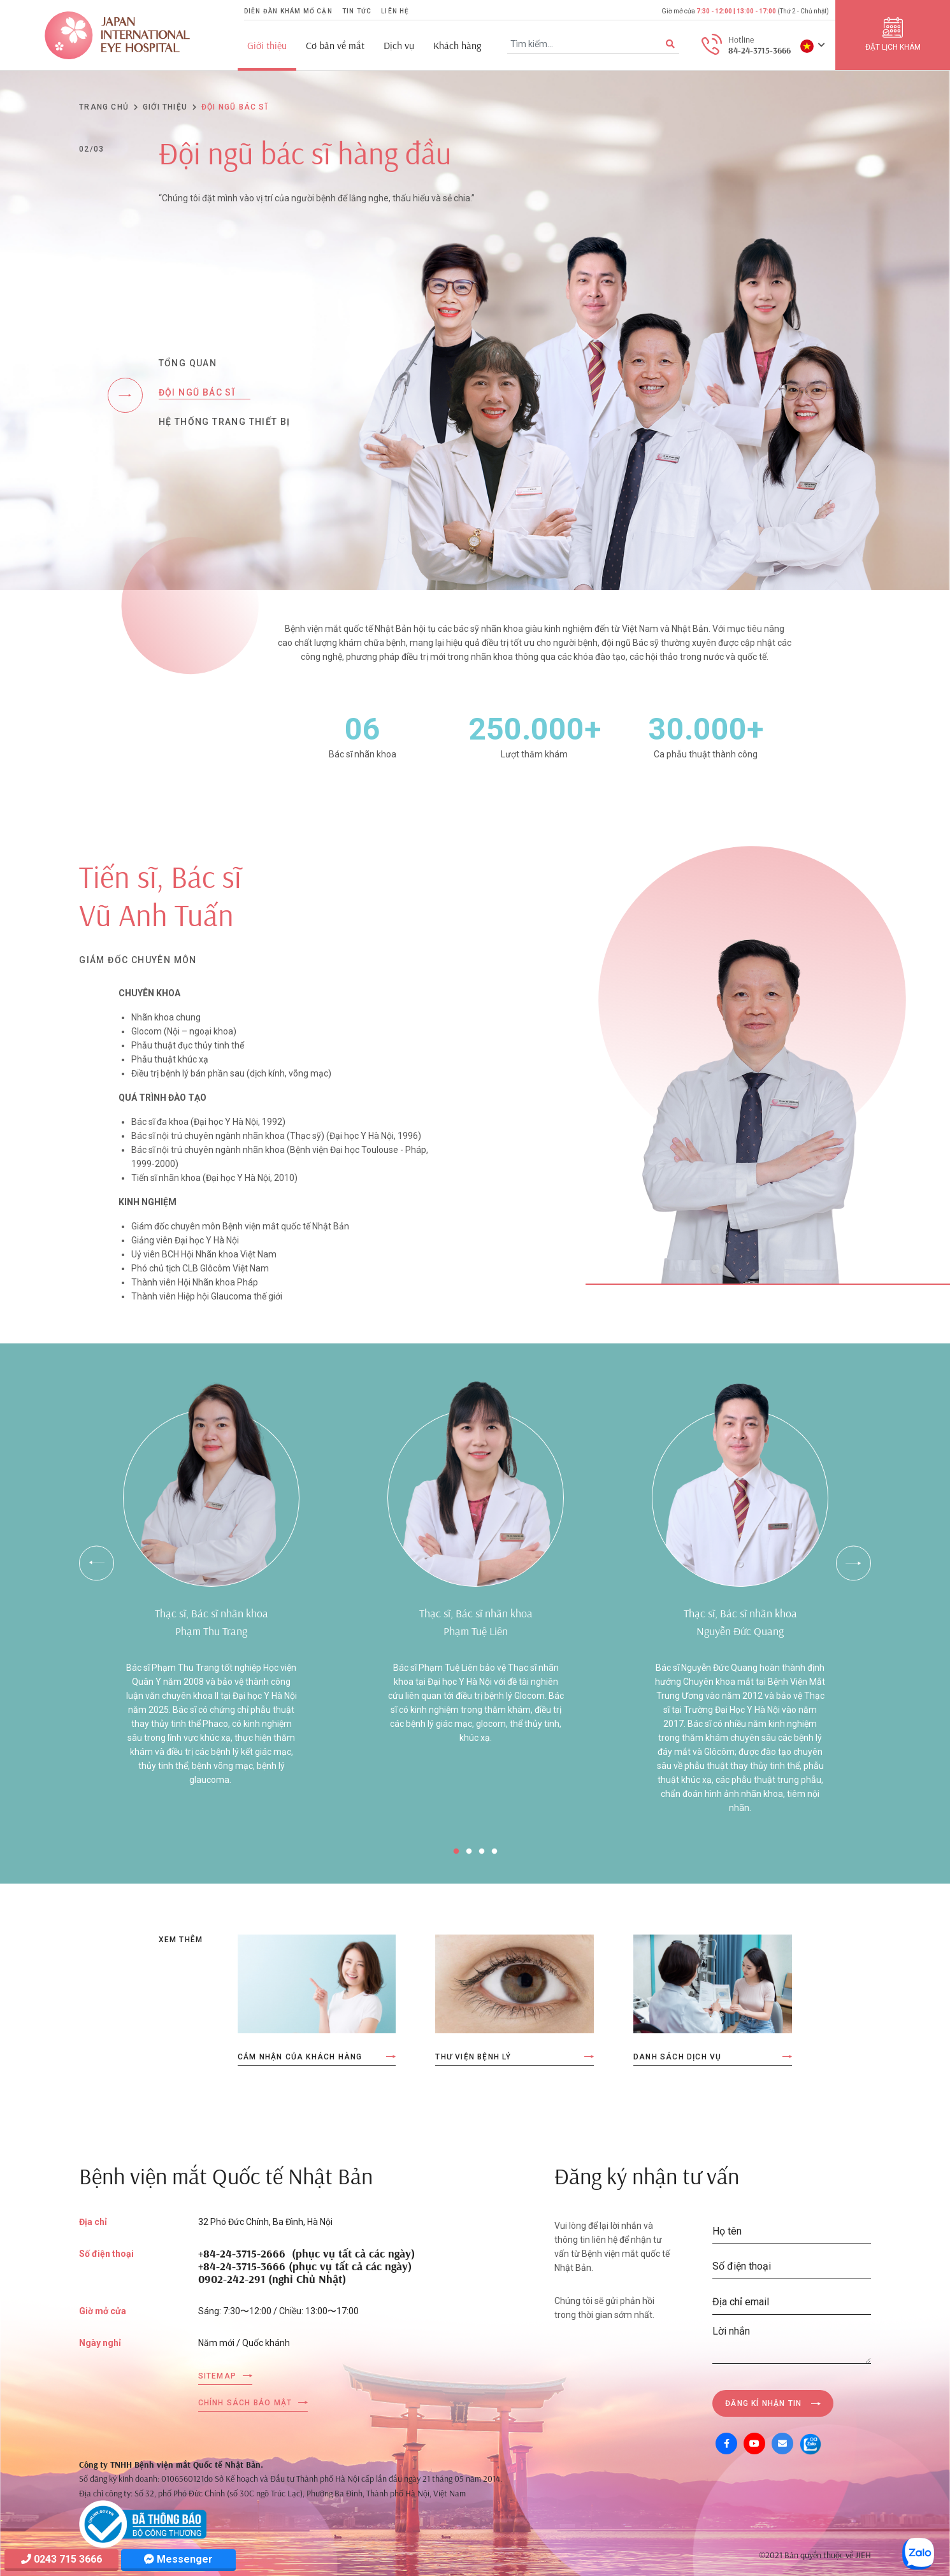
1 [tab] (456, 1851)
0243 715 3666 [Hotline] (61, 2559)
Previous (96, 1562)
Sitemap (217, 2376)
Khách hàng (457, 45)
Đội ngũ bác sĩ (197, 392)
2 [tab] (469, 1851)
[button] (812, 45)
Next (853, 1562)
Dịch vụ (399, 45)
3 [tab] (481, 1851)
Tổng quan (188, 363)
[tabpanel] (211, 1598)
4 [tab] (494, 1851)
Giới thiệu (267, 45)
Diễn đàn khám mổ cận (288, 11)
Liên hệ (395, 11)
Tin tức (356, 11)
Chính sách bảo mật (245, 2402)
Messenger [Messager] (178, 2559)
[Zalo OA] (810, 2443)
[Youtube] (754, 2443)
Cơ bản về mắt (335, 45)
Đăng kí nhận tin (763, 2403)
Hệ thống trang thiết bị (225, 422)
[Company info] (142, 2523)
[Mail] (782, 2443)
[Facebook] (726, 2443)
